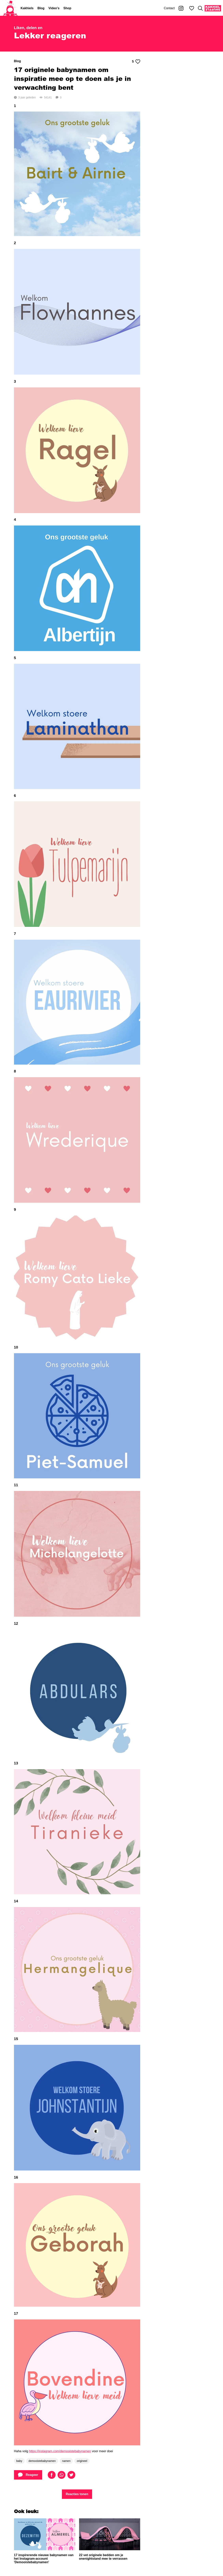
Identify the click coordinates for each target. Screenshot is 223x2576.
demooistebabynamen (42, 2460)
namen (66, 2460)
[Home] (10, 8)
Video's (54, 8)
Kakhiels (27, 8)
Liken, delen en (28, 28)
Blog (41, 8)
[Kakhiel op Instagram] (181, 8)
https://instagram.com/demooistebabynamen (60, 2451)
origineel (82, 2460)
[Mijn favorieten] (191, 8)
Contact (169, 8)
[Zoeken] (200, 8)
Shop (67, 8)
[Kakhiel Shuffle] (213, 8)
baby (19, 2460)
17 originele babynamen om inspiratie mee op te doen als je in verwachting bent (72, 78)
